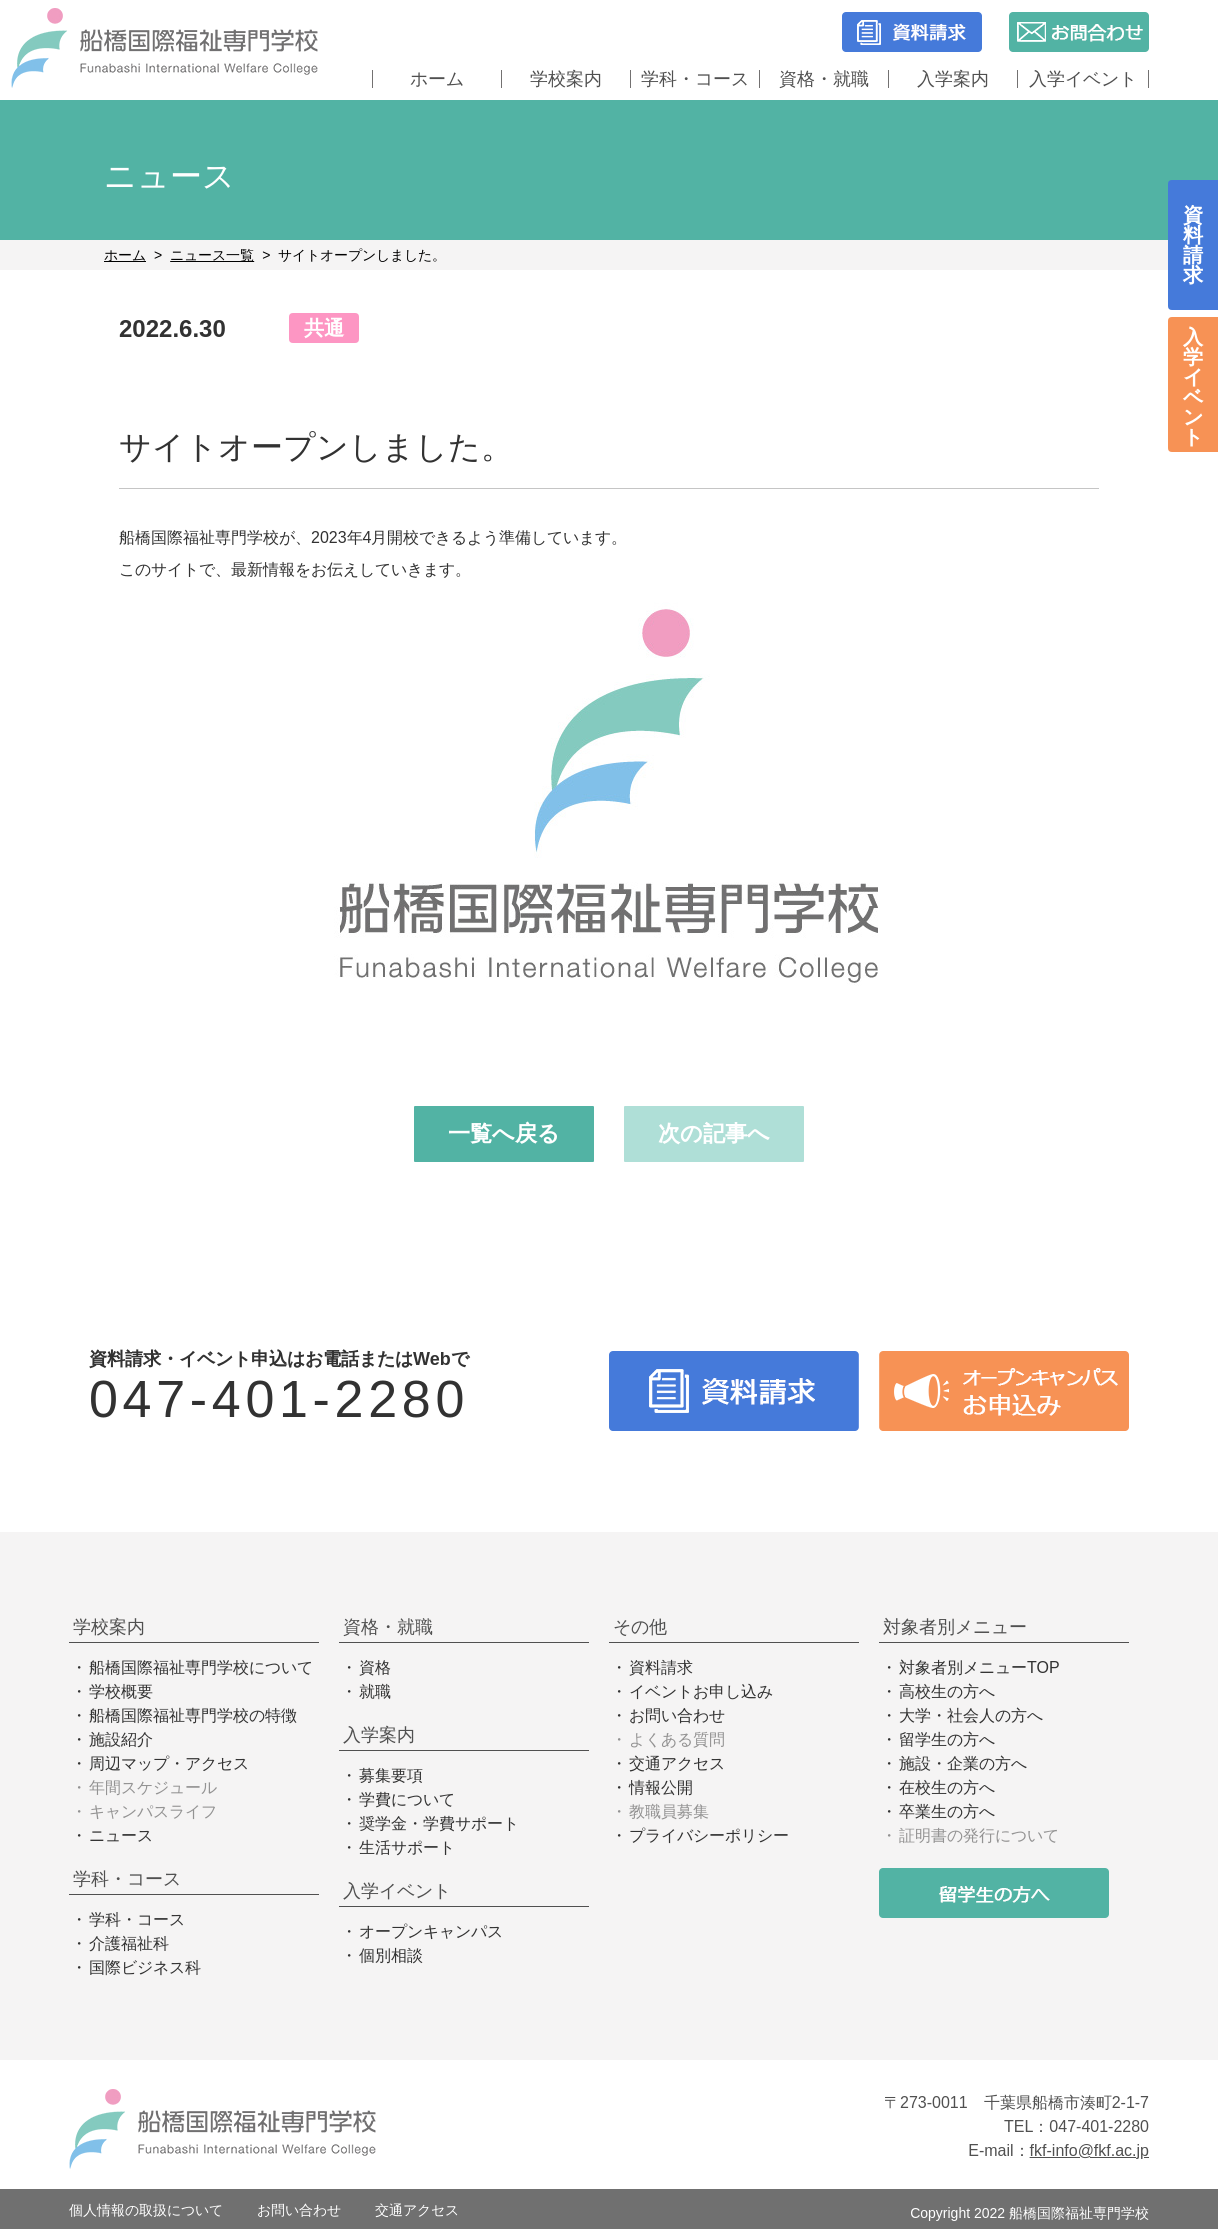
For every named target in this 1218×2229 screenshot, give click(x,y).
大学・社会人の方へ (971, 1715)
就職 (375, 1691)
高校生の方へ (947, 1691)
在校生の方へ (947, 1787)
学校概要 (121, 1691)
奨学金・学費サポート (439, 1823)
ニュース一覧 (212, 255)
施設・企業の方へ (963, 1763)
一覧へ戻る (504, 1133)
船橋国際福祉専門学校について (201, 1667)
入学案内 (953, 79)
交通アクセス (677, 1763)
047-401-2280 (279, 1399)
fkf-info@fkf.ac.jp (1089, 2150)
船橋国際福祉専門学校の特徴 (193, 1715)
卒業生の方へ (947, 1811)
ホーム (437, 79)
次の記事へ (714, 1133)
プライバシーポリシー (709, 1835)
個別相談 (391, 1955)
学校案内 (566, 79)
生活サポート (407, 1847)
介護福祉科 (129, 1943)
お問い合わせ (677, 1715)
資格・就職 (824, 79)
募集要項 (391, 1775)
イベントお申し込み (701, 1691)
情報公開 (661, 1787)
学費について (407, 1799)
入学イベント (1083, 79)
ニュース (121, 1835)
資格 (375, 1667)
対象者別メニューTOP (979, 1667)
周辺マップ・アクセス (169, 1763)
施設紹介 (121, 1739)
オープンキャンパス (431, 1931)
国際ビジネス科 (145, 1967)
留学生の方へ (947, 1739)
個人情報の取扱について (146, 2210)
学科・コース (695, 79)
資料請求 (661, 1667)
